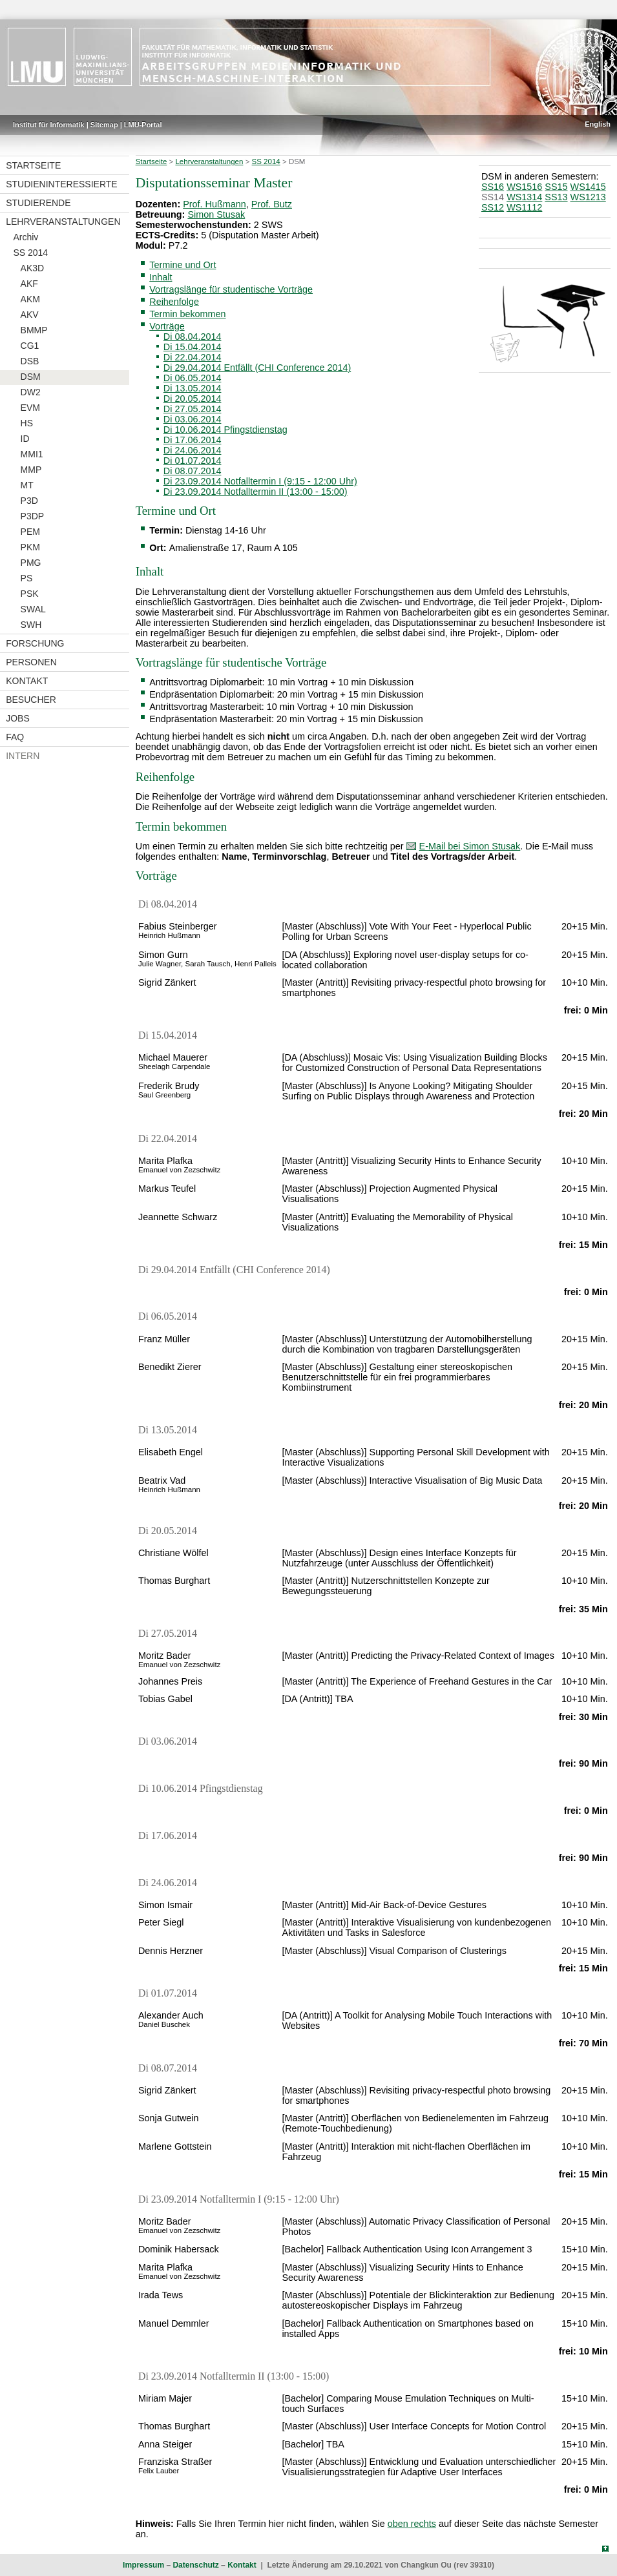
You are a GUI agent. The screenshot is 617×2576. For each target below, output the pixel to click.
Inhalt (160, 277)
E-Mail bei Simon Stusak (470, 846)
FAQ (15, 737)
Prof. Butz (271, 204)
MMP (31, 469)
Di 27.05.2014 (192, 409)
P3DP (33, 516)
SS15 (556, 187)
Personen (31, 662)
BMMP (34, 330)
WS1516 (524, 187)
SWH (31, 624)
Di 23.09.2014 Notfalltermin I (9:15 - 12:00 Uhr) (260, 481)
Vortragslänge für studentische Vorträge (231, 289)
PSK (30, 593)
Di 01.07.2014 (192, 460)
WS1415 (588, 187)
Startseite (33, 165)
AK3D (33, 268)
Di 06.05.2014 (192, 378)
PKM (30, 547)
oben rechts (412, 2524)
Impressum (143, 2565)
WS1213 (588, 197)
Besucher (31, 699)
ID (25, 438)
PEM (30, 531)
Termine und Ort (182, 265)
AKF (29, 283)
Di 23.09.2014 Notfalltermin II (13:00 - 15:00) (255, 491)
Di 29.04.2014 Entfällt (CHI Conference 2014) (257, 367)
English (598, 124)
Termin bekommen (187, 314)
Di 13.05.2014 (192, 388)
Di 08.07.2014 (192, 471)
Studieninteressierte (61, 184)
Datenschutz (195, 2565)
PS (27, 578)
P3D (29, 500)
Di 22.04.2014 (192, 357)
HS (27, 423)
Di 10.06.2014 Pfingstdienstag (225, 429)
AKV (30, 314)
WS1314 (524, 197)
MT (27, 485)
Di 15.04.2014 (192, 347)
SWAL (33, 609)
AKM (30, 299)
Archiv (25, 237)
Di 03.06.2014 (192, 419)
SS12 (492, 207)
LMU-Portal (143, 125)
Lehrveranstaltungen (63, 221)
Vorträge (166, 326)
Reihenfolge (174, 301)
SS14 (492, 197)
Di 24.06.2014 (192, 450)
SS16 (492, 187)
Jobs (18, 718)
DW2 (31, 392)
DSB (30, 361)
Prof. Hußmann (214, 204)
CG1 (30, 345)
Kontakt (27, 681)
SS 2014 (30, 252)
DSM (31, 376)
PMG (31, 562)
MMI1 (32, 454)
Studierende (38, 203)
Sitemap (104, 125)
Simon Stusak (216, 214)
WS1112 (524, 207)
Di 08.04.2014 (192, 336)
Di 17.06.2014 (192, 440)
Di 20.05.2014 (192, 398)
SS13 (556, 197)
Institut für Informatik (49, 125)
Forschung (35, 643)
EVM (30, 407)
